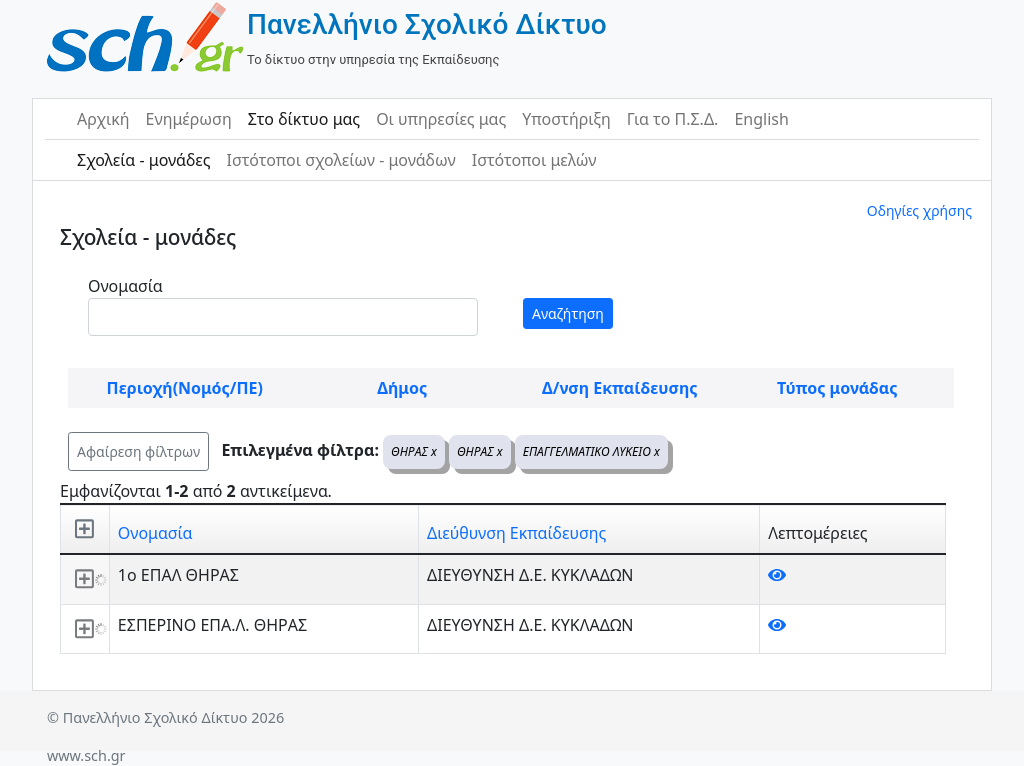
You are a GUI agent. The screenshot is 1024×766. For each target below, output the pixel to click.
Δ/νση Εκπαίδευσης (619, 388)
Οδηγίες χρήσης (919, 210)
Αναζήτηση (568, 313)
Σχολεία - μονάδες (143, 160)
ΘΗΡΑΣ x (414, 451)
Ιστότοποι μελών (534, 160)
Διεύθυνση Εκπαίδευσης (516, 533)
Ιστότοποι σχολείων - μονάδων (340, 160)
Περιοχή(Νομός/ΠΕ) (185, 388)
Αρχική (103, 119)
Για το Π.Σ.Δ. (673, 119)
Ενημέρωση (189, 119)
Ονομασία (125, 286)
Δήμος (402, 388)
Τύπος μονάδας (837, 388)
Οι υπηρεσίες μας (441, 119)
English (761, 119)
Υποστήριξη (566, 119)
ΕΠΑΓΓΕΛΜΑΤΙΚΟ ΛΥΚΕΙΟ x (591, 451)
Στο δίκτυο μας (304, 119)
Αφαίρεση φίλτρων (138, 451)
